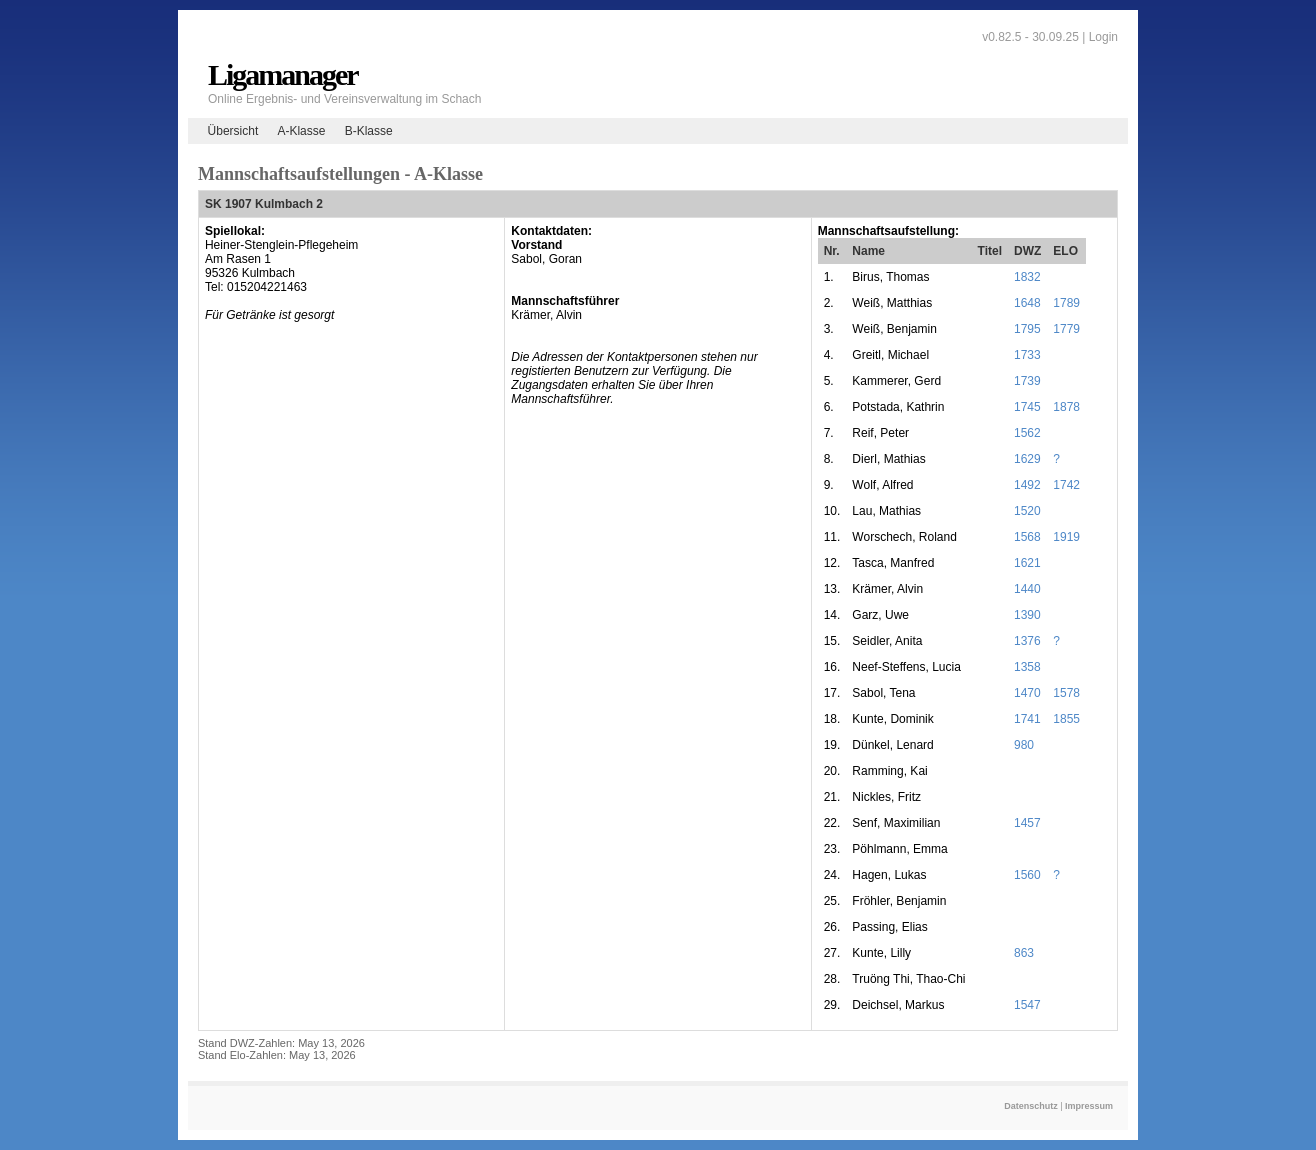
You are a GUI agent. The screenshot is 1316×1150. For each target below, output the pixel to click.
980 (1024, 745)
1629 (1027, 459)
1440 (1027, 589)
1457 (1027, 823)
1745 (1027, 407)
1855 (1066, 719)
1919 (1066, 537)
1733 (1027, 355)
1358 (1027, 667)
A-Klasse (301, 131)
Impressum (1089, 1106)
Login (1103, 37)
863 (1024, 953)
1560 (1027, 875)
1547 (1027, 1005)
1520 (1027, 511)
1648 (1027, 303)
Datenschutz (1031, 1106)
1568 (1027, 537)
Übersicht (233, 131)
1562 (1027, 433)
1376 (1027, 641)
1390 (1027, 615)
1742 (1066, 485)
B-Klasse (369, 131)
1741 (1027, 719)
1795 (1027, 329)
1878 (1066, 407)
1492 (1027, 485)
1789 (1066, 303)
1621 (1027, 563)
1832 (1027, 277)
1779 (1066, 329)
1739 (1027, 381)
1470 (1027, 693)
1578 (1066, 693)
